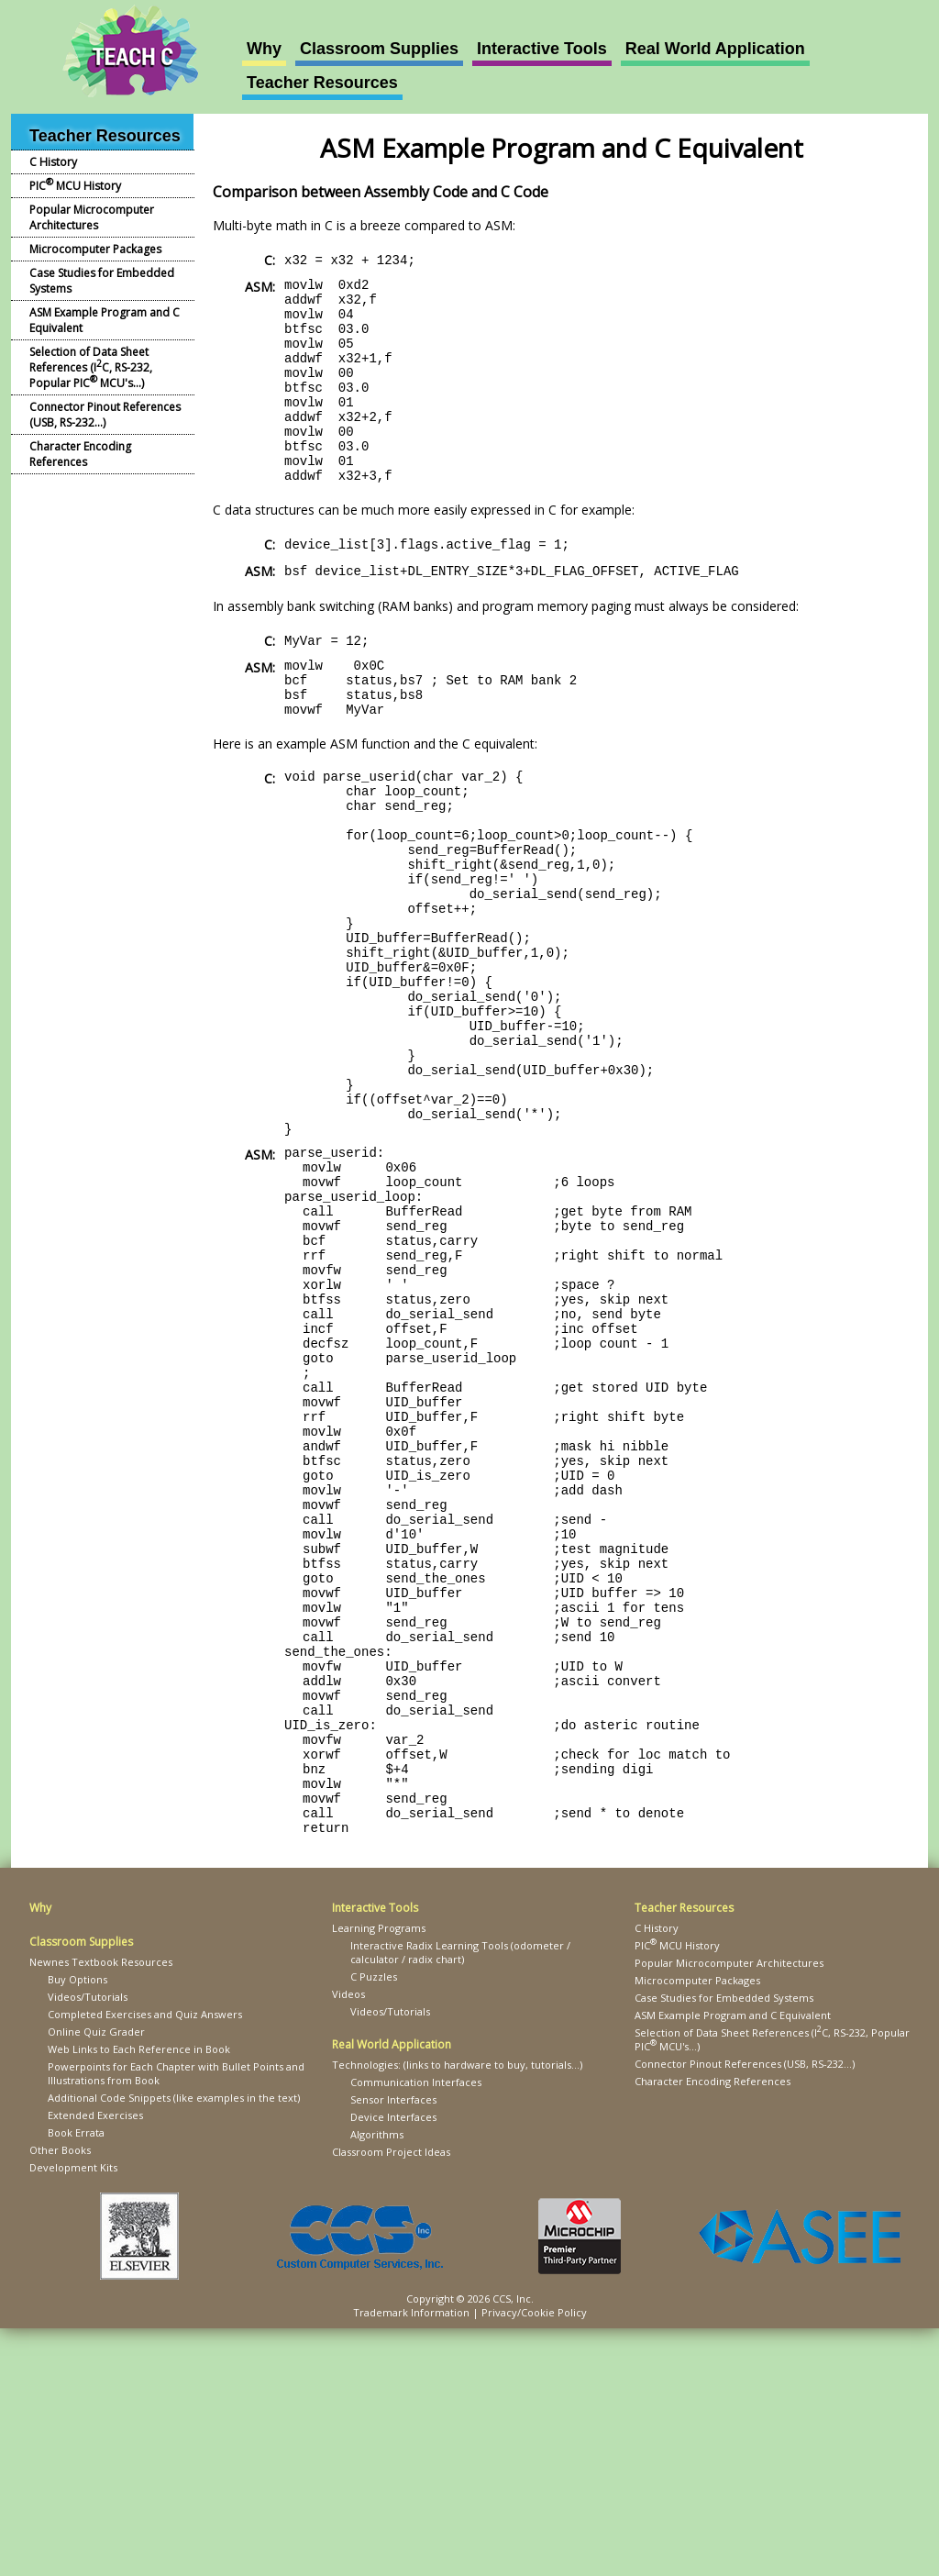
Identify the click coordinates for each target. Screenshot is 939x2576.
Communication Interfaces (415, 2330)
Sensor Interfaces (393, 2347)
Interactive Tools (542, 48)
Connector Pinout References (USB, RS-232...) (105, 414)
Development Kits (73, 2415)
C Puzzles (373, 2224)
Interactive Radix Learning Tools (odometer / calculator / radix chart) (460, 2200)
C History (53, 162)
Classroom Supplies (379, 48)
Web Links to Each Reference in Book (139, 2297)
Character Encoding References (80, 454)
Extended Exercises (95, 2363)
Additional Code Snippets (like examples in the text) (174, 2345)
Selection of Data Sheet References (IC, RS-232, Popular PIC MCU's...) (90, 367)
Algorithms (376, 2382)
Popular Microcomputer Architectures (91, 217)
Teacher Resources (322, 82)
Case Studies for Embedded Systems (101, 280)
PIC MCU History (75, 184)
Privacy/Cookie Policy (534, 2560)
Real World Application (715, 48)
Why (264, 48)
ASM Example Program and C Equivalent (104, 320)
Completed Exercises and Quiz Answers (145, 2262)
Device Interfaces (393, 2364)
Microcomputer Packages (95, 249)
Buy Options (77, 2227)
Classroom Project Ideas (391, 2399)
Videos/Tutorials (87, 2244)
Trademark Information (411, 2560)
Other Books (60, 2397)
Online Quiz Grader (96, 2279)
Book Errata (76, 2380)
